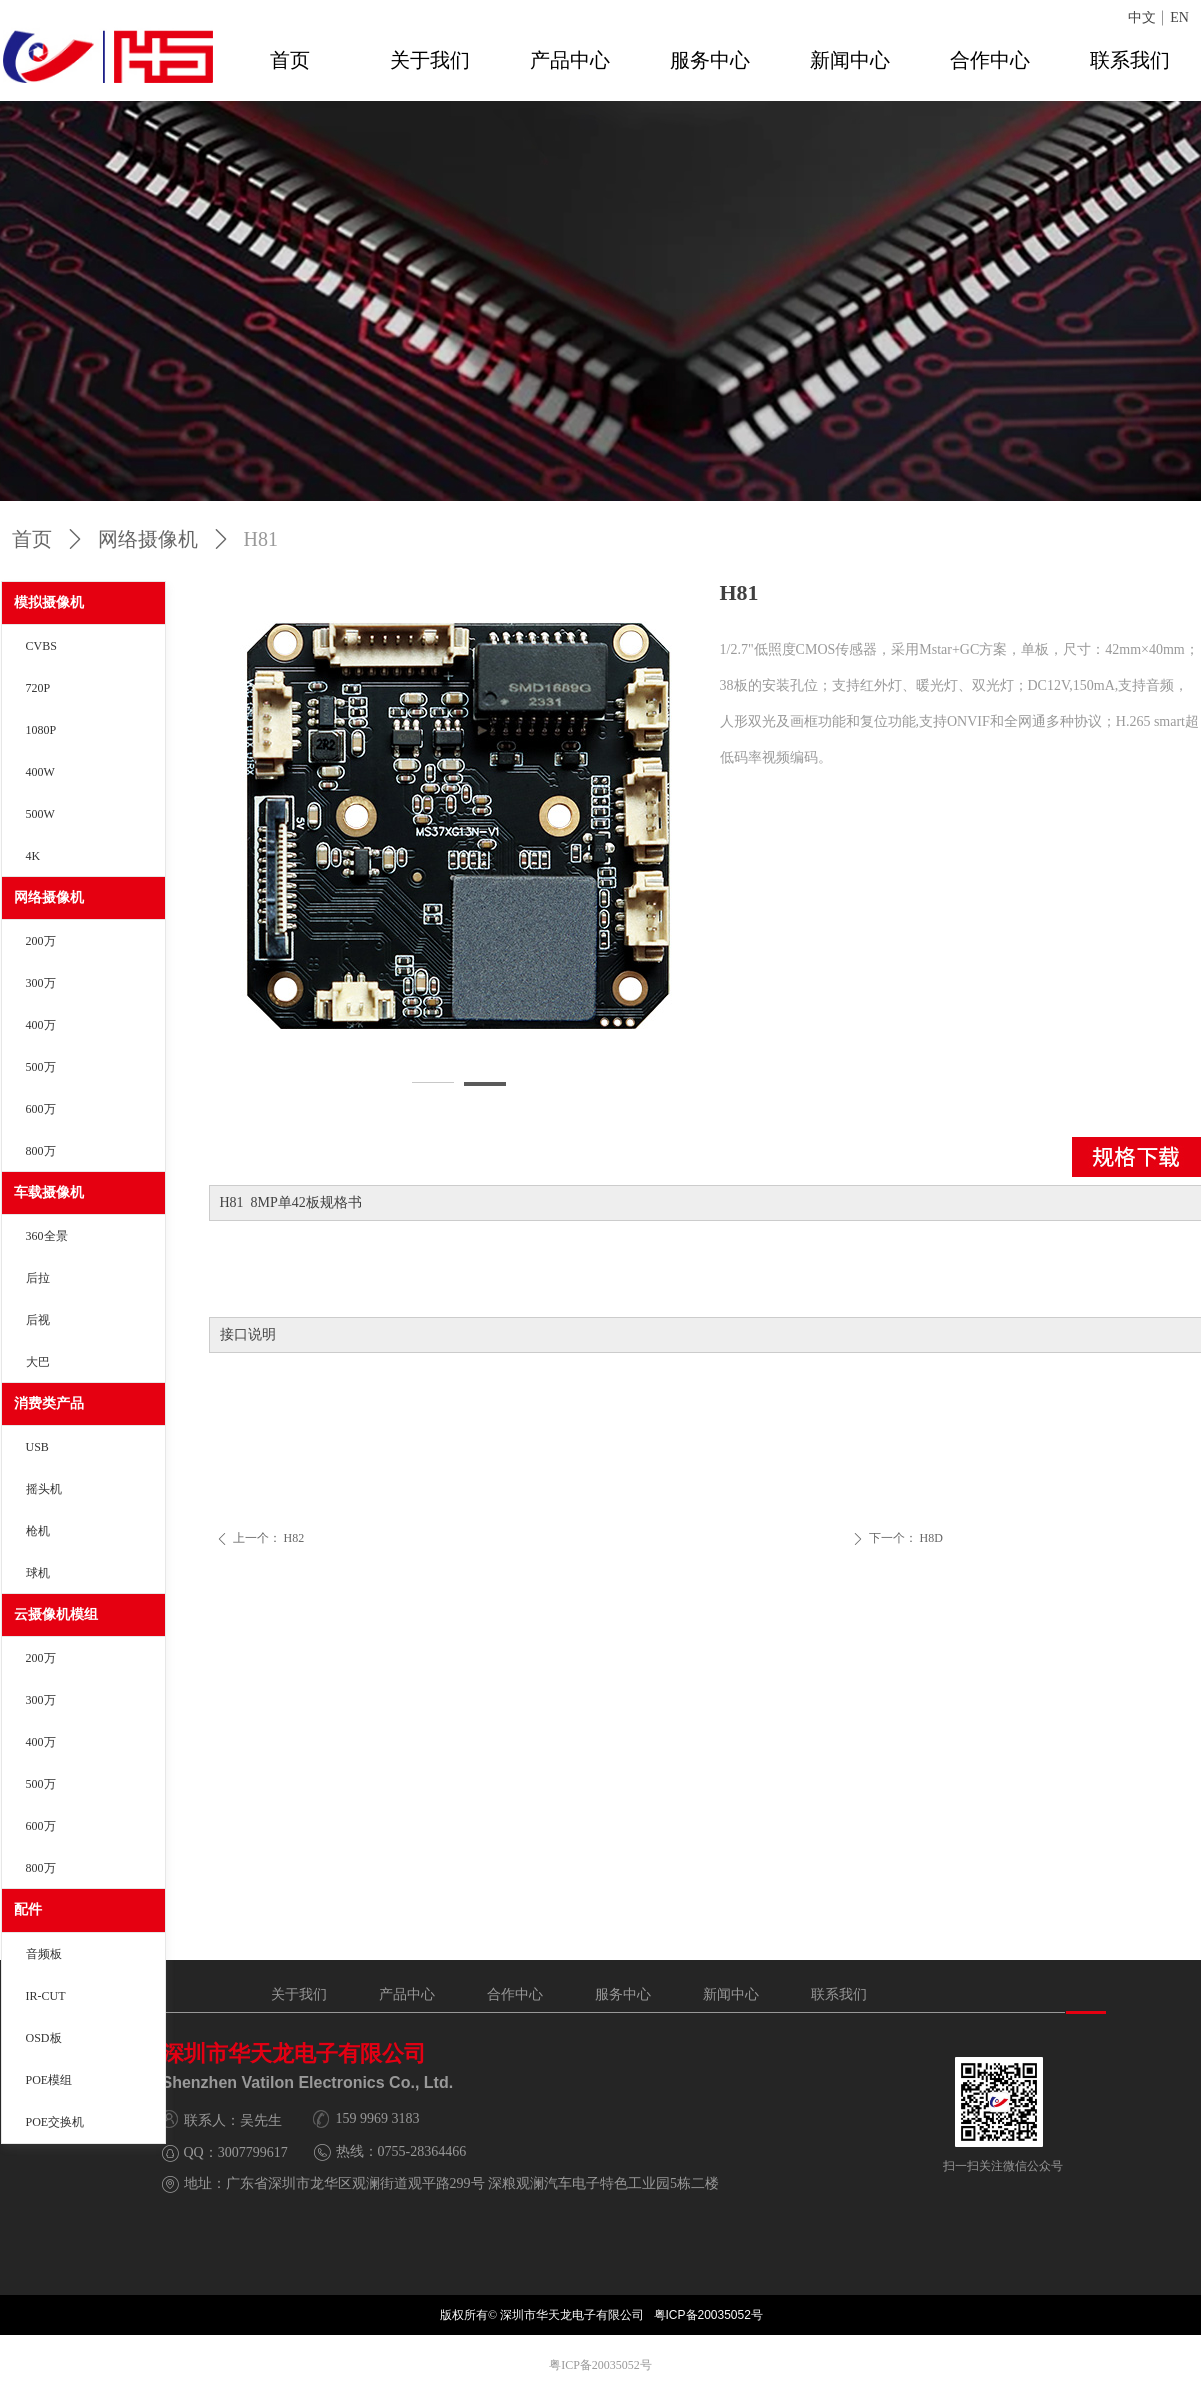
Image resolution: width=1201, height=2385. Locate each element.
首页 (290, 60)
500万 (41, 1067)
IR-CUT (46, 1996)
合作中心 (990, 60)
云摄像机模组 (56, 1614)
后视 (38, 1320)
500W (40, 814)
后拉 (38, 1278)
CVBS (41, 646)
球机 (38, 1573)
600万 (41, 1109)
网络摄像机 (49, 897)
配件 (28, 1909)
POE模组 (49, 2080)
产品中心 (570, 60)
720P (38, 688)
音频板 (44, 1954)
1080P (41, 730)
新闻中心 (850, 60)
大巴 (38, 1362)
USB (37, 1447)
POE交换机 (55, 2122)
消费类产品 (49, 1403)
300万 (41, 983)
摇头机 (44, 1489)
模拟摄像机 (49, 602)
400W (40, 772)
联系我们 (1130, 60)
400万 (41, 1025)
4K (33, 856)
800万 (41, 1151)
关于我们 (430, 60)
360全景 (47, 1236)
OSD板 (44, 2038)
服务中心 (710, 60)
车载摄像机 (49, 1192)
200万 (41, 941)
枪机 (38, 1531)
